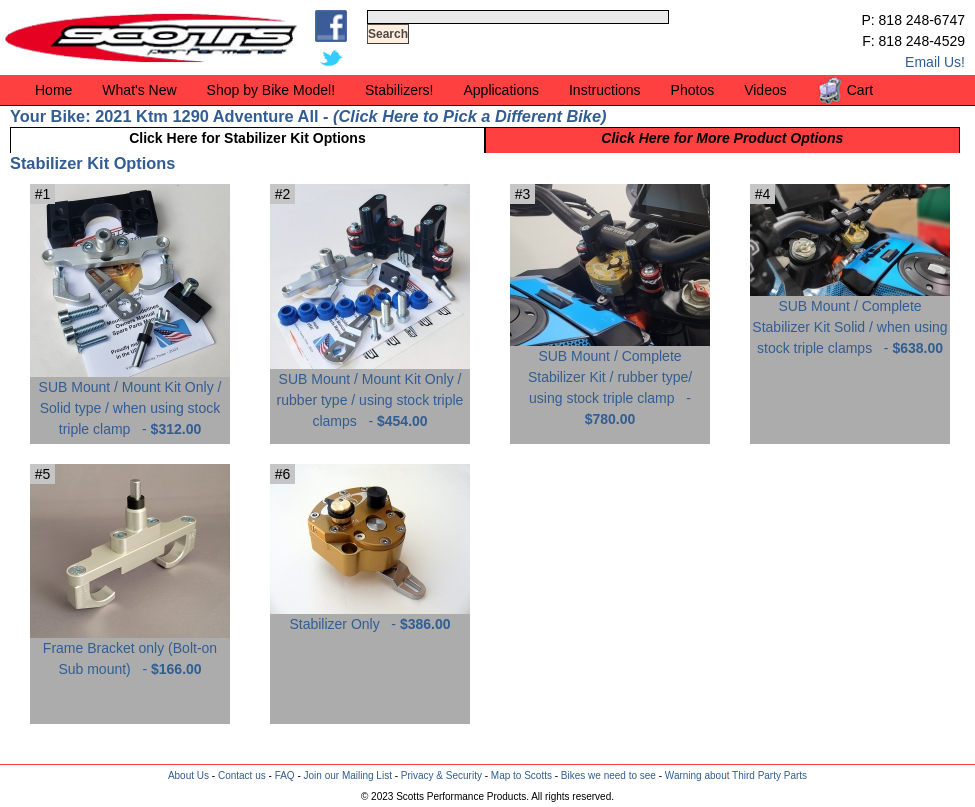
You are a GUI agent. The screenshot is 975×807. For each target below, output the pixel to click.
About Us (188, 775)
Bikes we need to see (608, 775)
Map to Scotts (521, 775)
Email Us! (935, 62)
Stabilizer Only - (370, 616)
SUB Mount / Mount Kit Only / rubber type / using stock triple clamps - (370, 392)
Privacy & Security (441, 775)
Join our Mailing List (348, 775)
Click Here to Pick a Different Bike (470, 116)
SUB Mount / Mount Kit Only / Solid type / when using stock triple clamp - (130, 400)
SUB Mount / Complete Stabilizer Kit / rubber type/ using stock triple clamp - (610, 380)
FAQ (285, 775)
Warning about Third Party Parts (736, 775)
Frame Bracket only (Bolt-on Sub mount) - (130, 651)
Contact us (242, 775)
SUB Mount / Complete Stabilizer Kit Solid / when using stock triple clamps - (850, 319)
